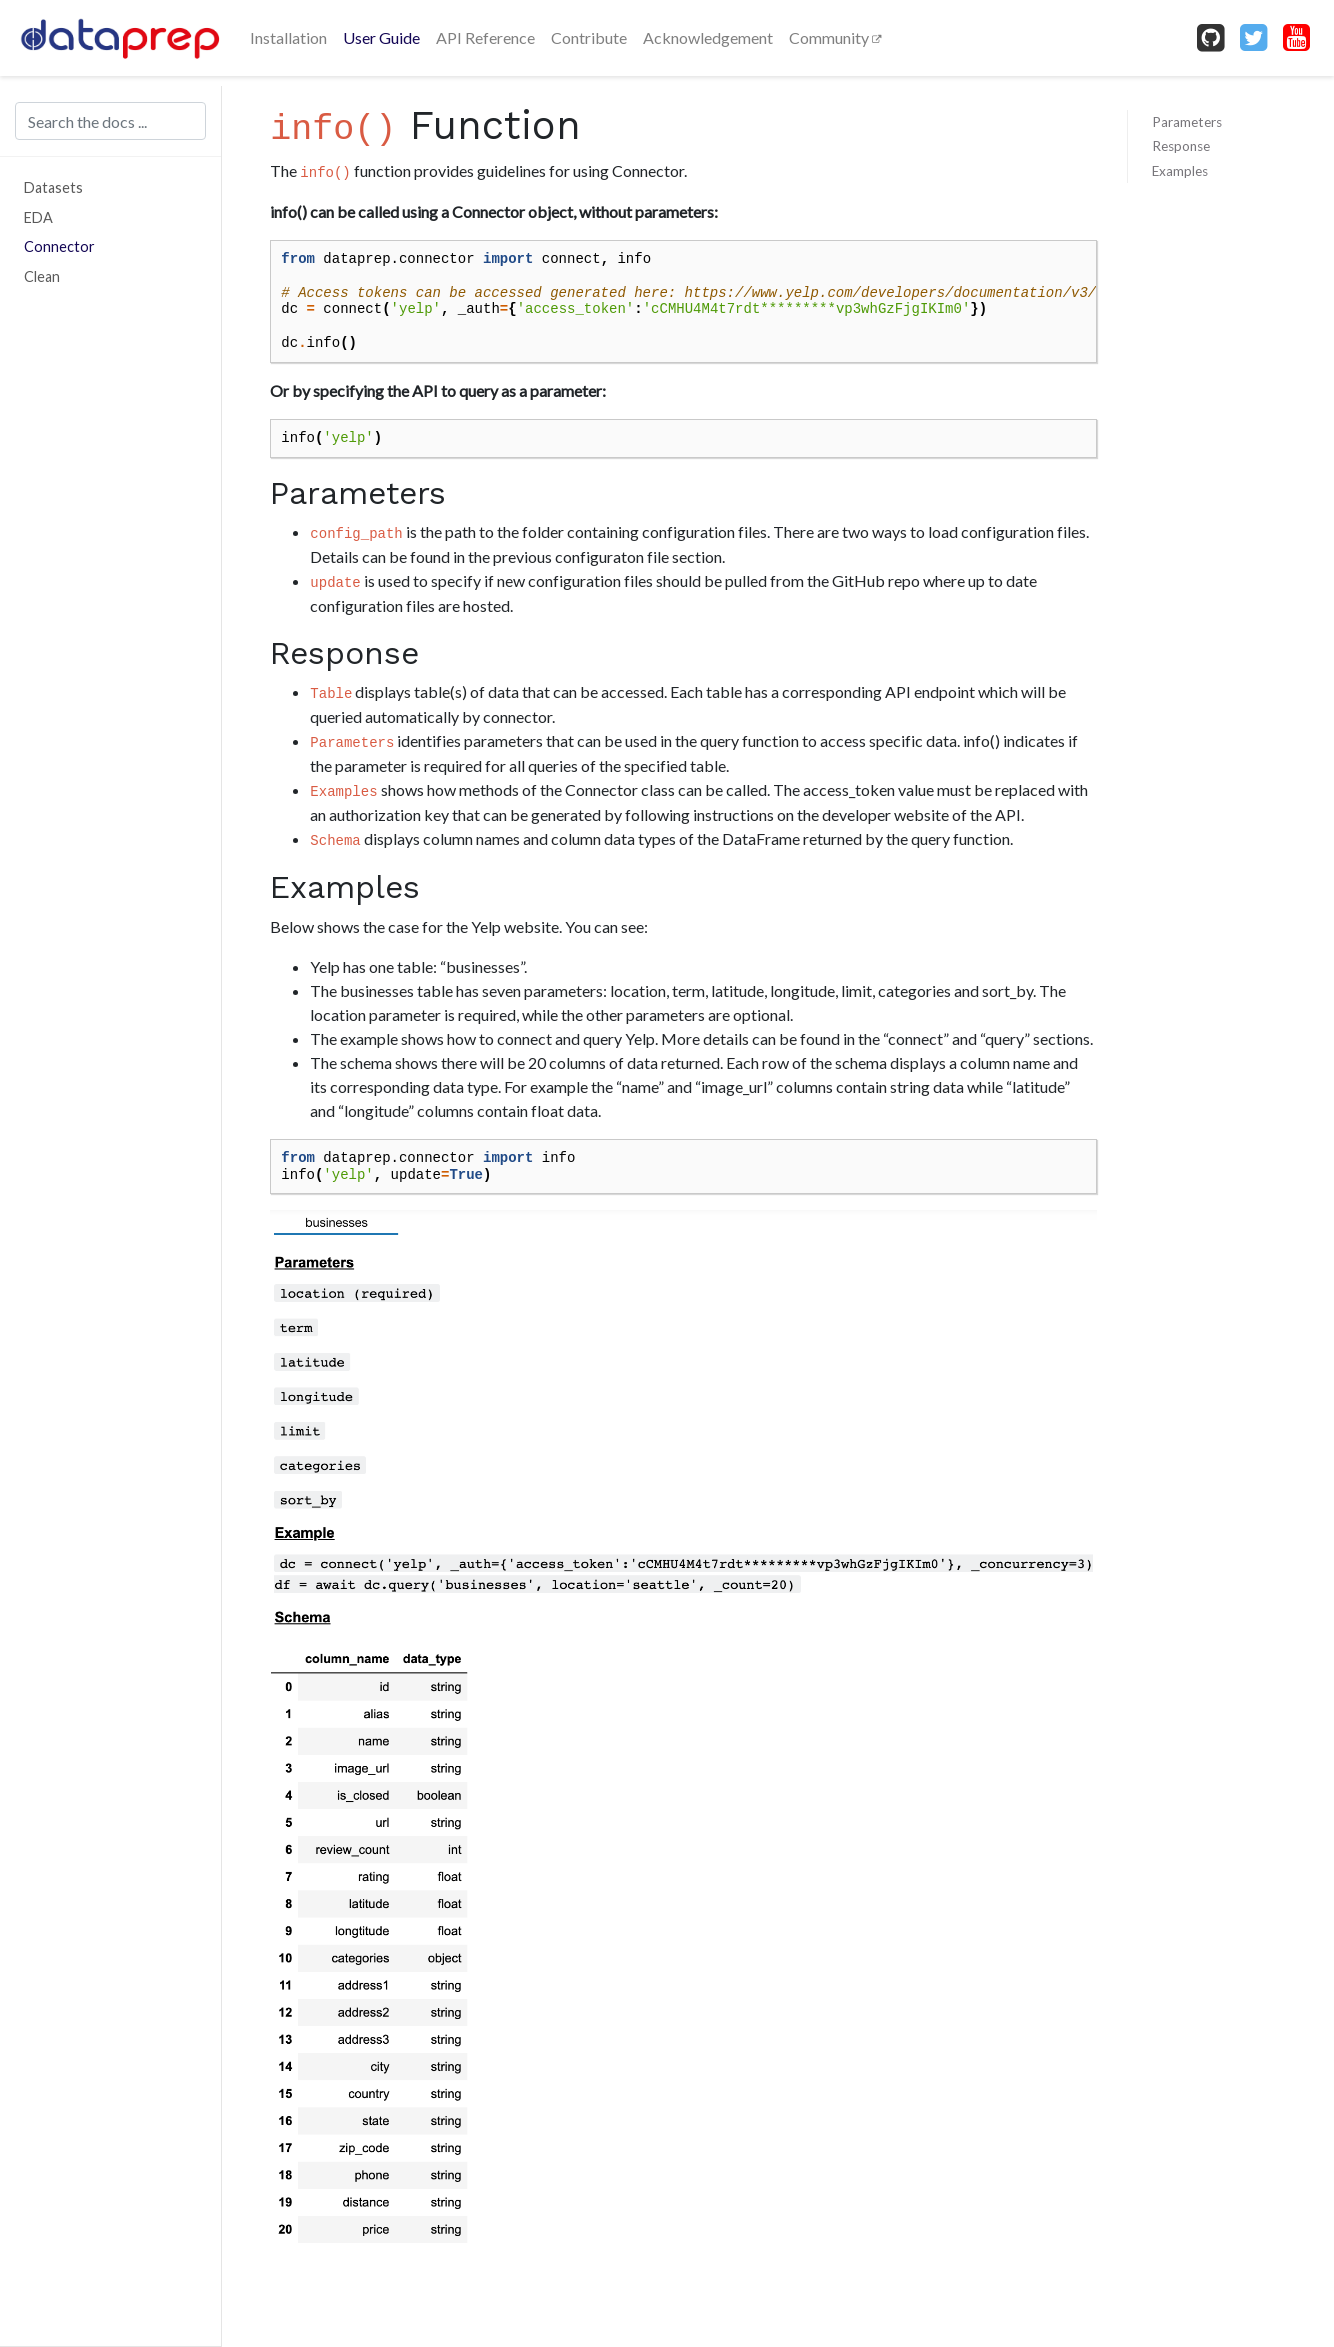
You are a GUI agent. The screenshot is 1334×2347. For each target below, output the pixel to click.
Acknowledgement (708, 37)
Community (830, 37)
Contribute (589, 37)
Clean (42, 276)
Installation (288, 37)
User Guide (381, 37)
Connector (59, 246)
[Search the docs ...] (110, 121)
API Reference (485, 37)
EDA (38, 217)
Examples (1180, 171)
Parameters (1187, 122)
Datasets (53, 187)
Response (1181, 146)
